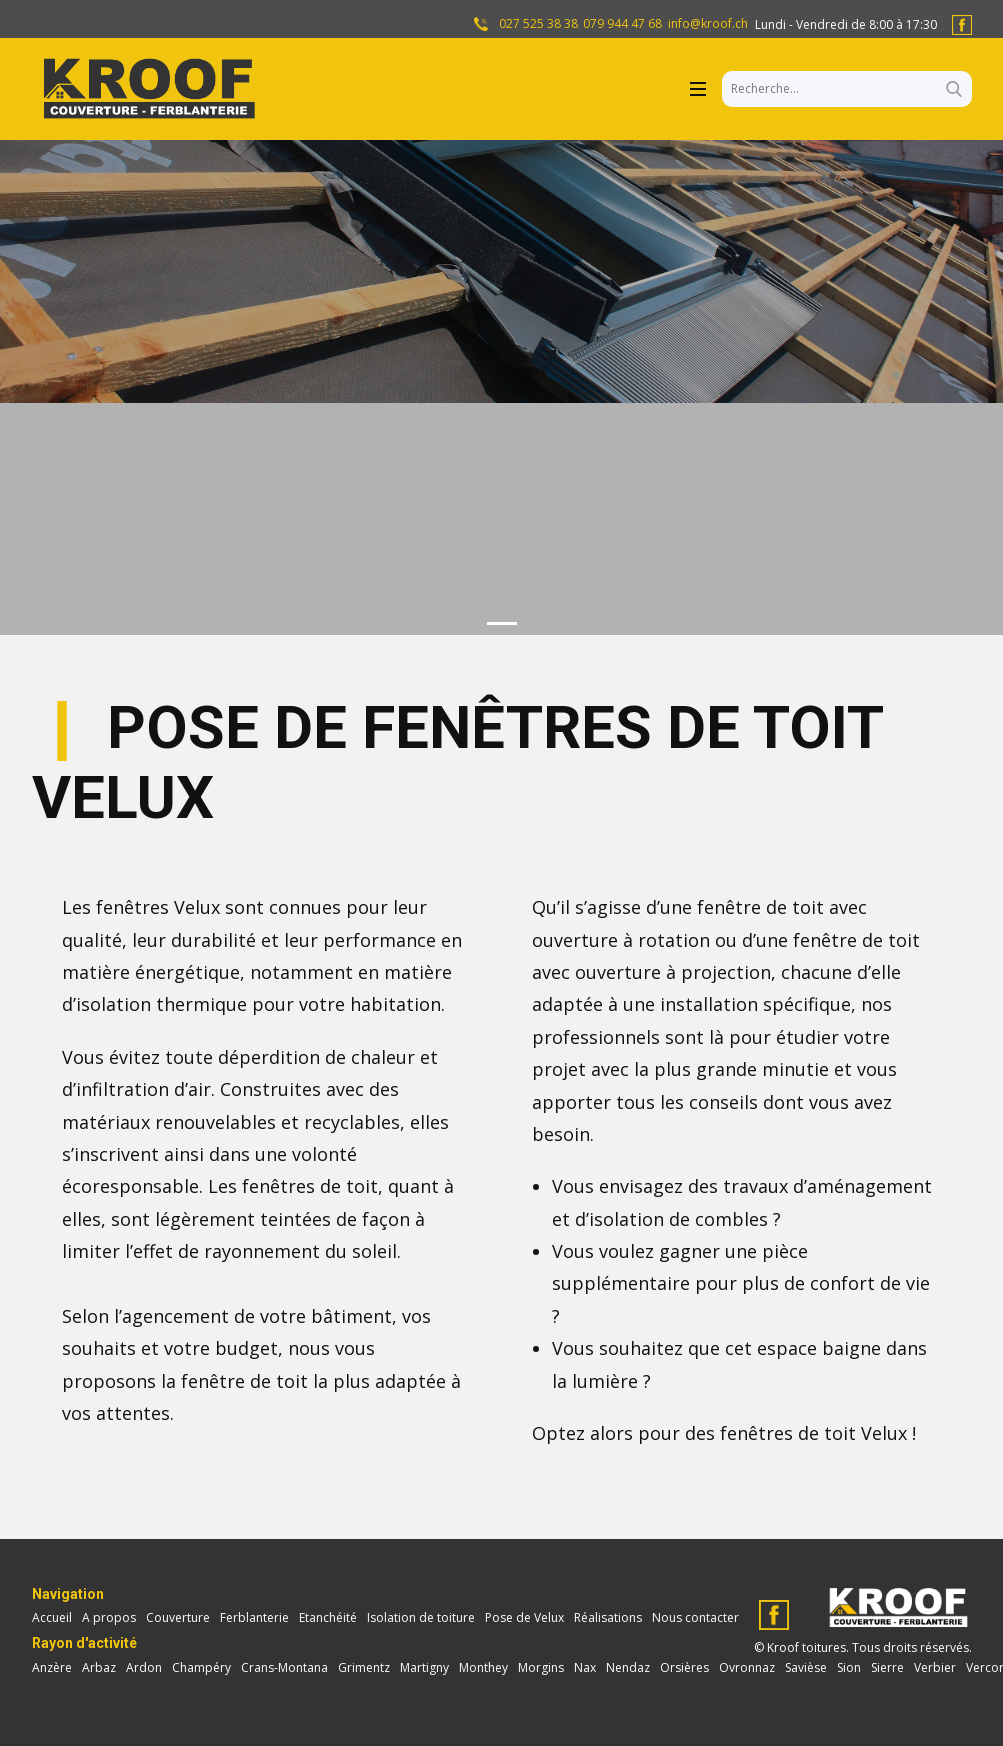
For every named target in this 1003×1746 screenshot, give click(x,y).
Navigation (68, 1594)
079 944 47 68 (622, 24)
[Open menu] (698, 89)
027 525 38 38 (537, 24)
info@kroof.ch (708, 24)
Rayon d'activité (84, 1643)
